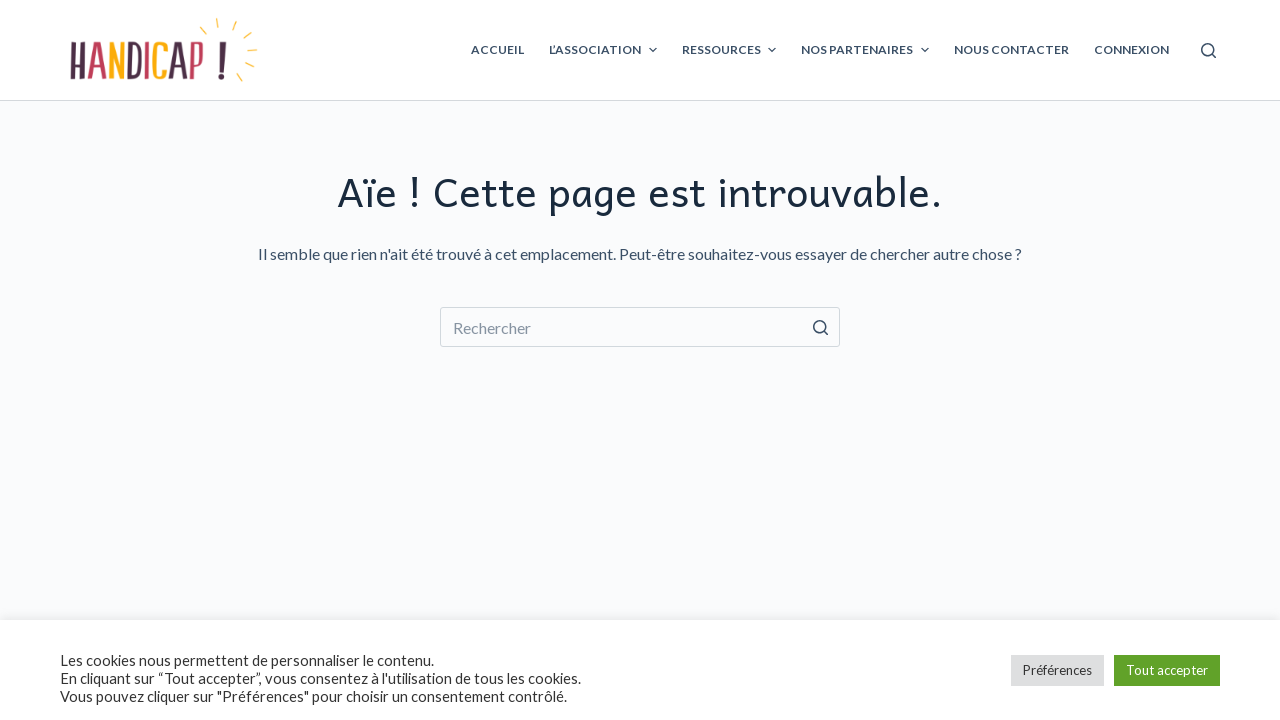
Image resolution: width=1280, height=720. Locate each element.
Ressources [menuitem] (731, 50)
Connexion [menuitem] (1131, 49)
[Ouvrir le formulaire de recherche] (1208, 50)
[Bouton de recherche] (820, 327)
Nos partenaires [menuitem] (867, 50)
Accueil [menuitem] (497, 49)
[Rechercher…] (640, 327)
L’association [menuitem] (605, 50)
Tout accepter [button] (1167, 670)
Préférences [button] (1057, 670)
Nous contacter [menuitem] (1011, 49)
